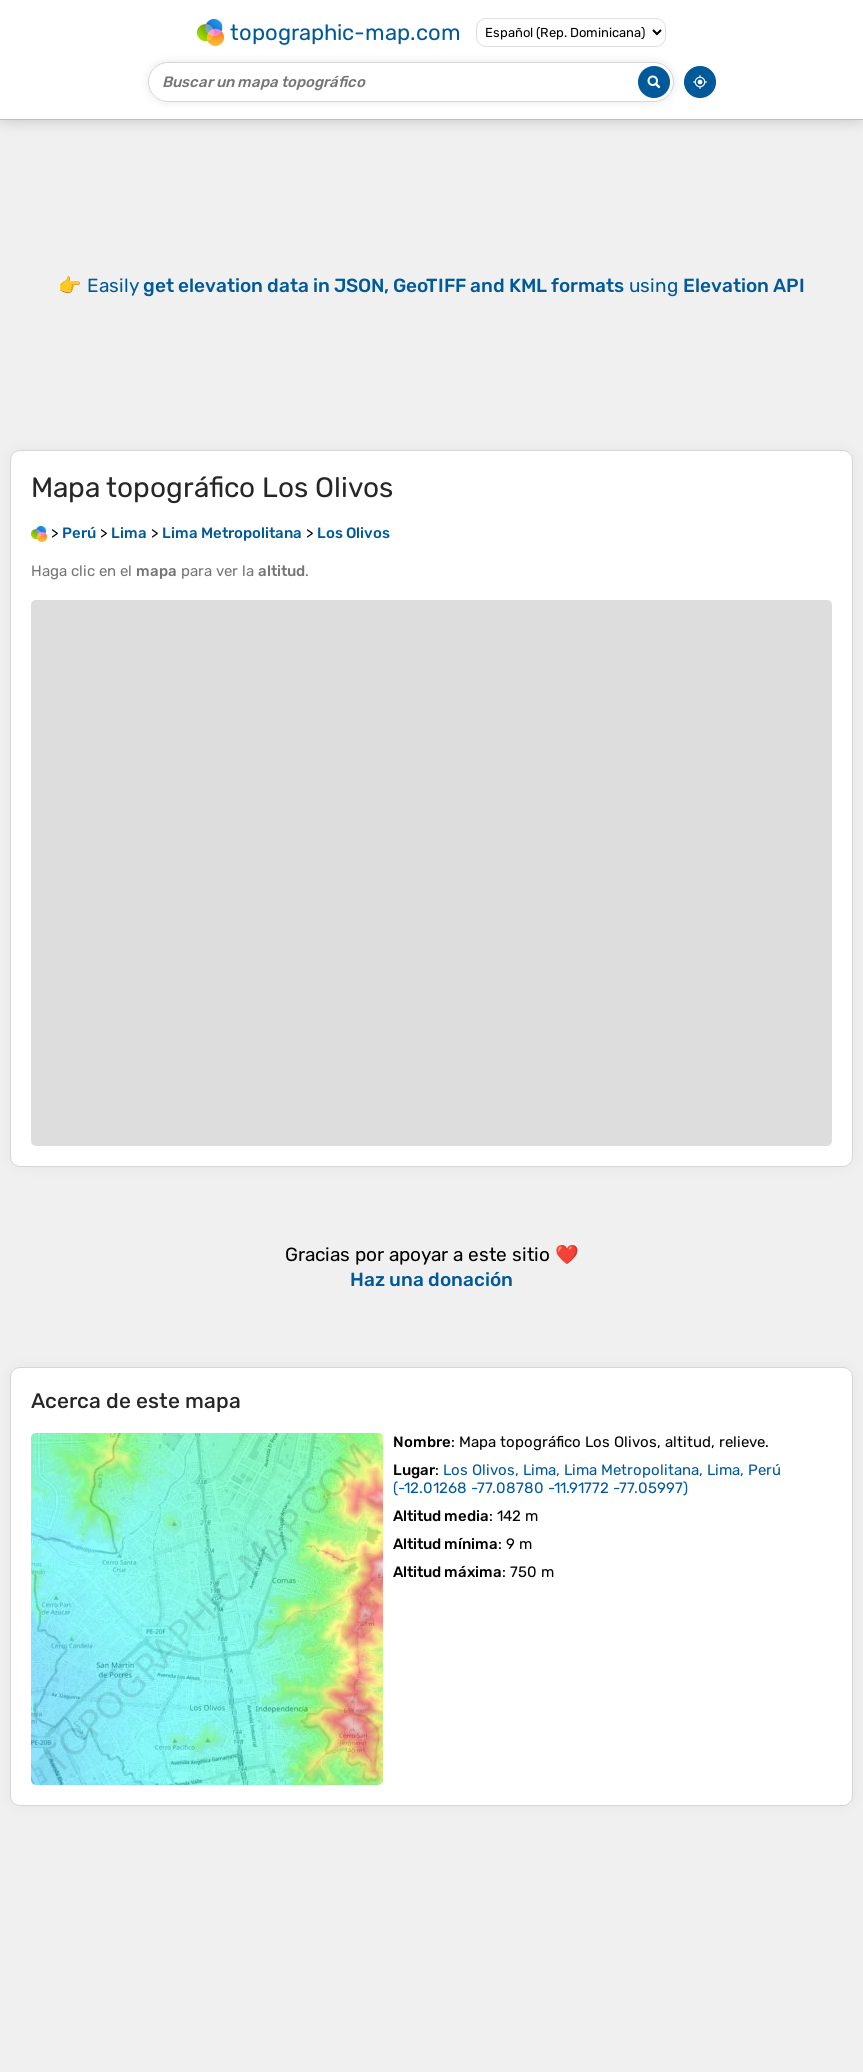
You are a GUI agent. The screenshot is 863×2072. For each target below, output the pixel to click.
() (587, 1479)
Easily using (446, 285)
